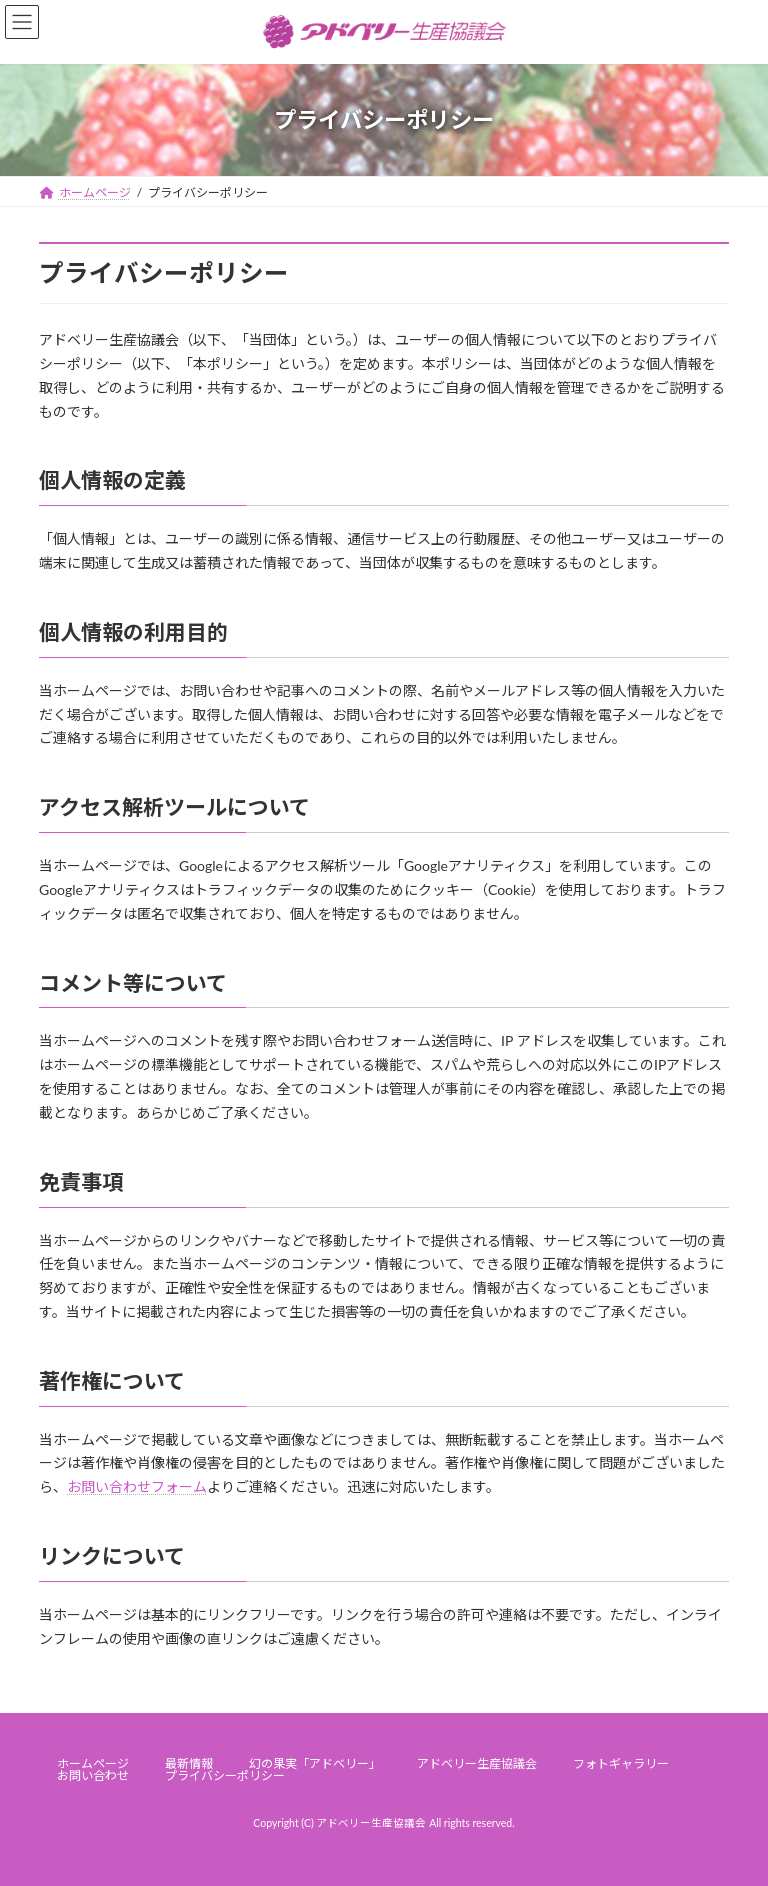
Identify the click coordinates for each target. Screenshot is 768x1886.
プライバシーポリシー (225, 1775)
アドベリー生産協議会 (477, 1763)
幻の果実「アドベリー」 (315, 1763)
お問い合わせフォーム (137, 1486)
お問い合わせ (93, 1775)
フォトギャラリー (621, 1763)
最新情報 (189, 1763)
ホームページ (93, 1763)
